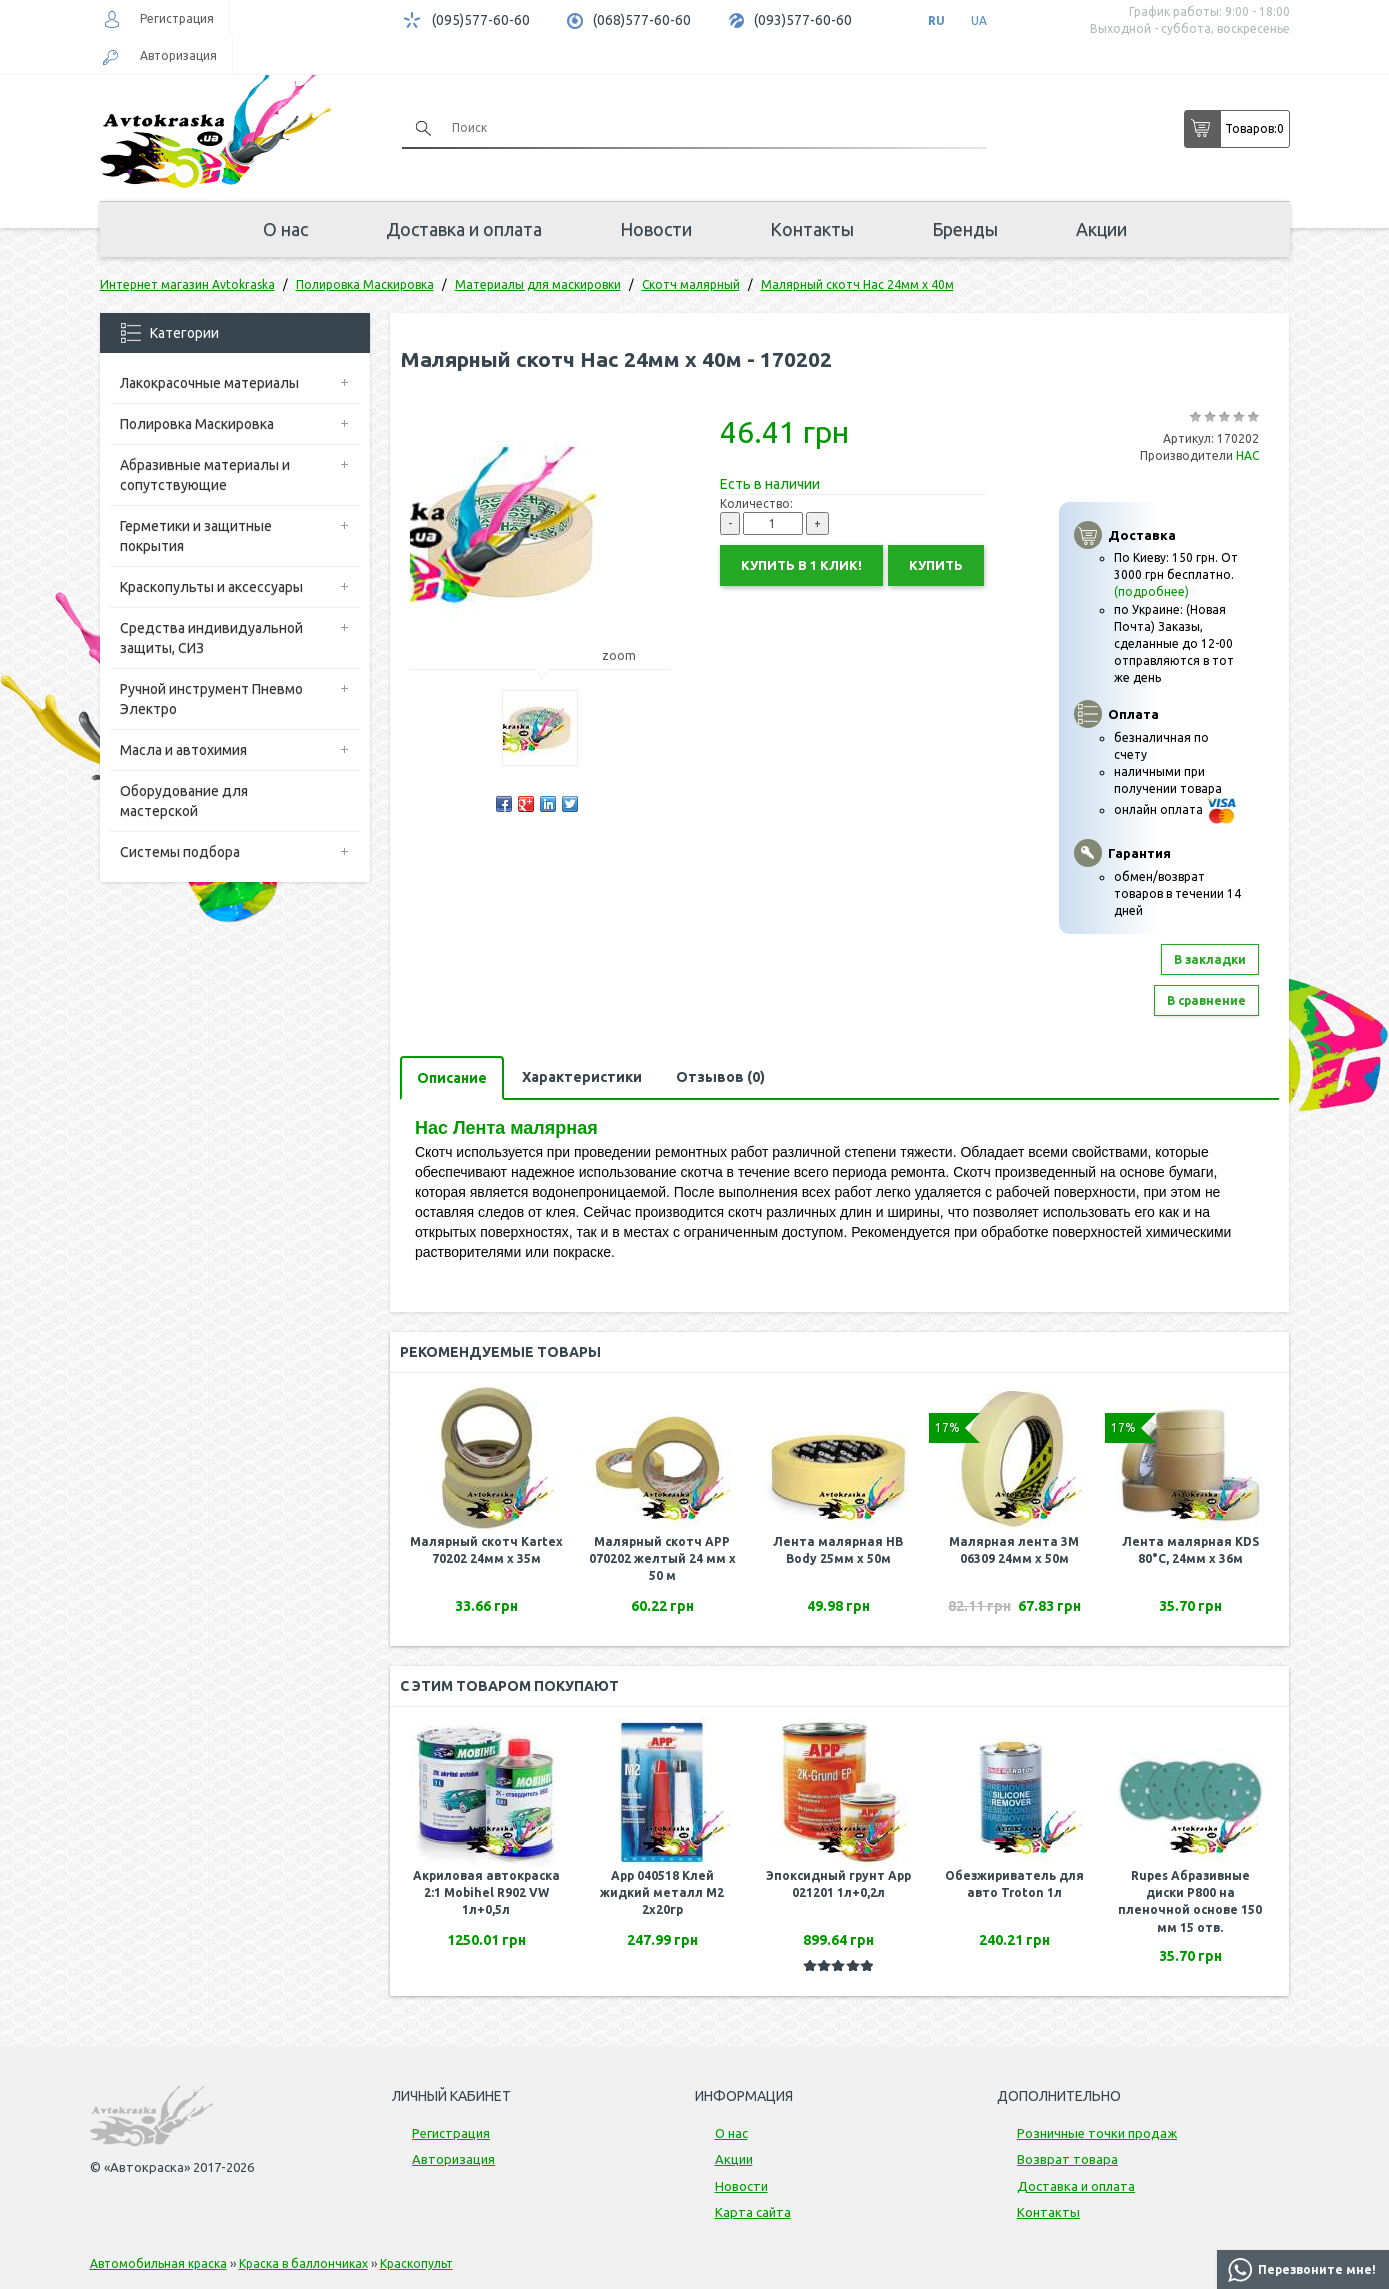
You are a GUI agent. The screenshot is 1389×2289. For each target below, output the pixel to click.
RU (936, 20)
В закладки (1210, 959)
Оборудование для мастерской (184, 801)
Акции (1101, 229)
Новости (656, 229)
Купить (936, 565)
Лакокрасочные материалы (209, 383)
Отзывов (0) (720, 1077)
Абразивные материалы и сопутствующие (205, 475)
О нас (285, 229)
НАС (1247, 455)
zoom (628, 655)
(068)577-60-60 (642, 20)
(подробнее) (1151, 591)
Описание (452, 1078)
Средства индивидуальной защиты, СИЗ (211, 638)
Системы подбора (180, 852)
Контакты (812, 229)
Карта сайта (753, 2212)
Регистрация (177, 18)
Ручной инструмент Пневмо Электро (211, 699)
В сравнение (1206, 1000)
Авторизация (178, 55)
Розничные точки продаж (1097, 2133)
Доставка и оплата (464, 229)
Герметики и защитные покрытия (196, 536)
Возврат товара (1067, 2159)
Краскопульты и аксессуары (211, 587)
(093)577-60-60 (803, 20)
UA (979, 20)
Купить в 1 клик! (801, 565)
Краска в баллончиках (303, 2263)
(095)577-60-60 (481, 20)
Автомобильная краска (158, 2263)
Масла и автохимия (183, 750)
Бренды (965, 229)
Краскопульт (416, 2263)
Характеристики (582, 1077)
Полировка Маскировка (197, 424)
